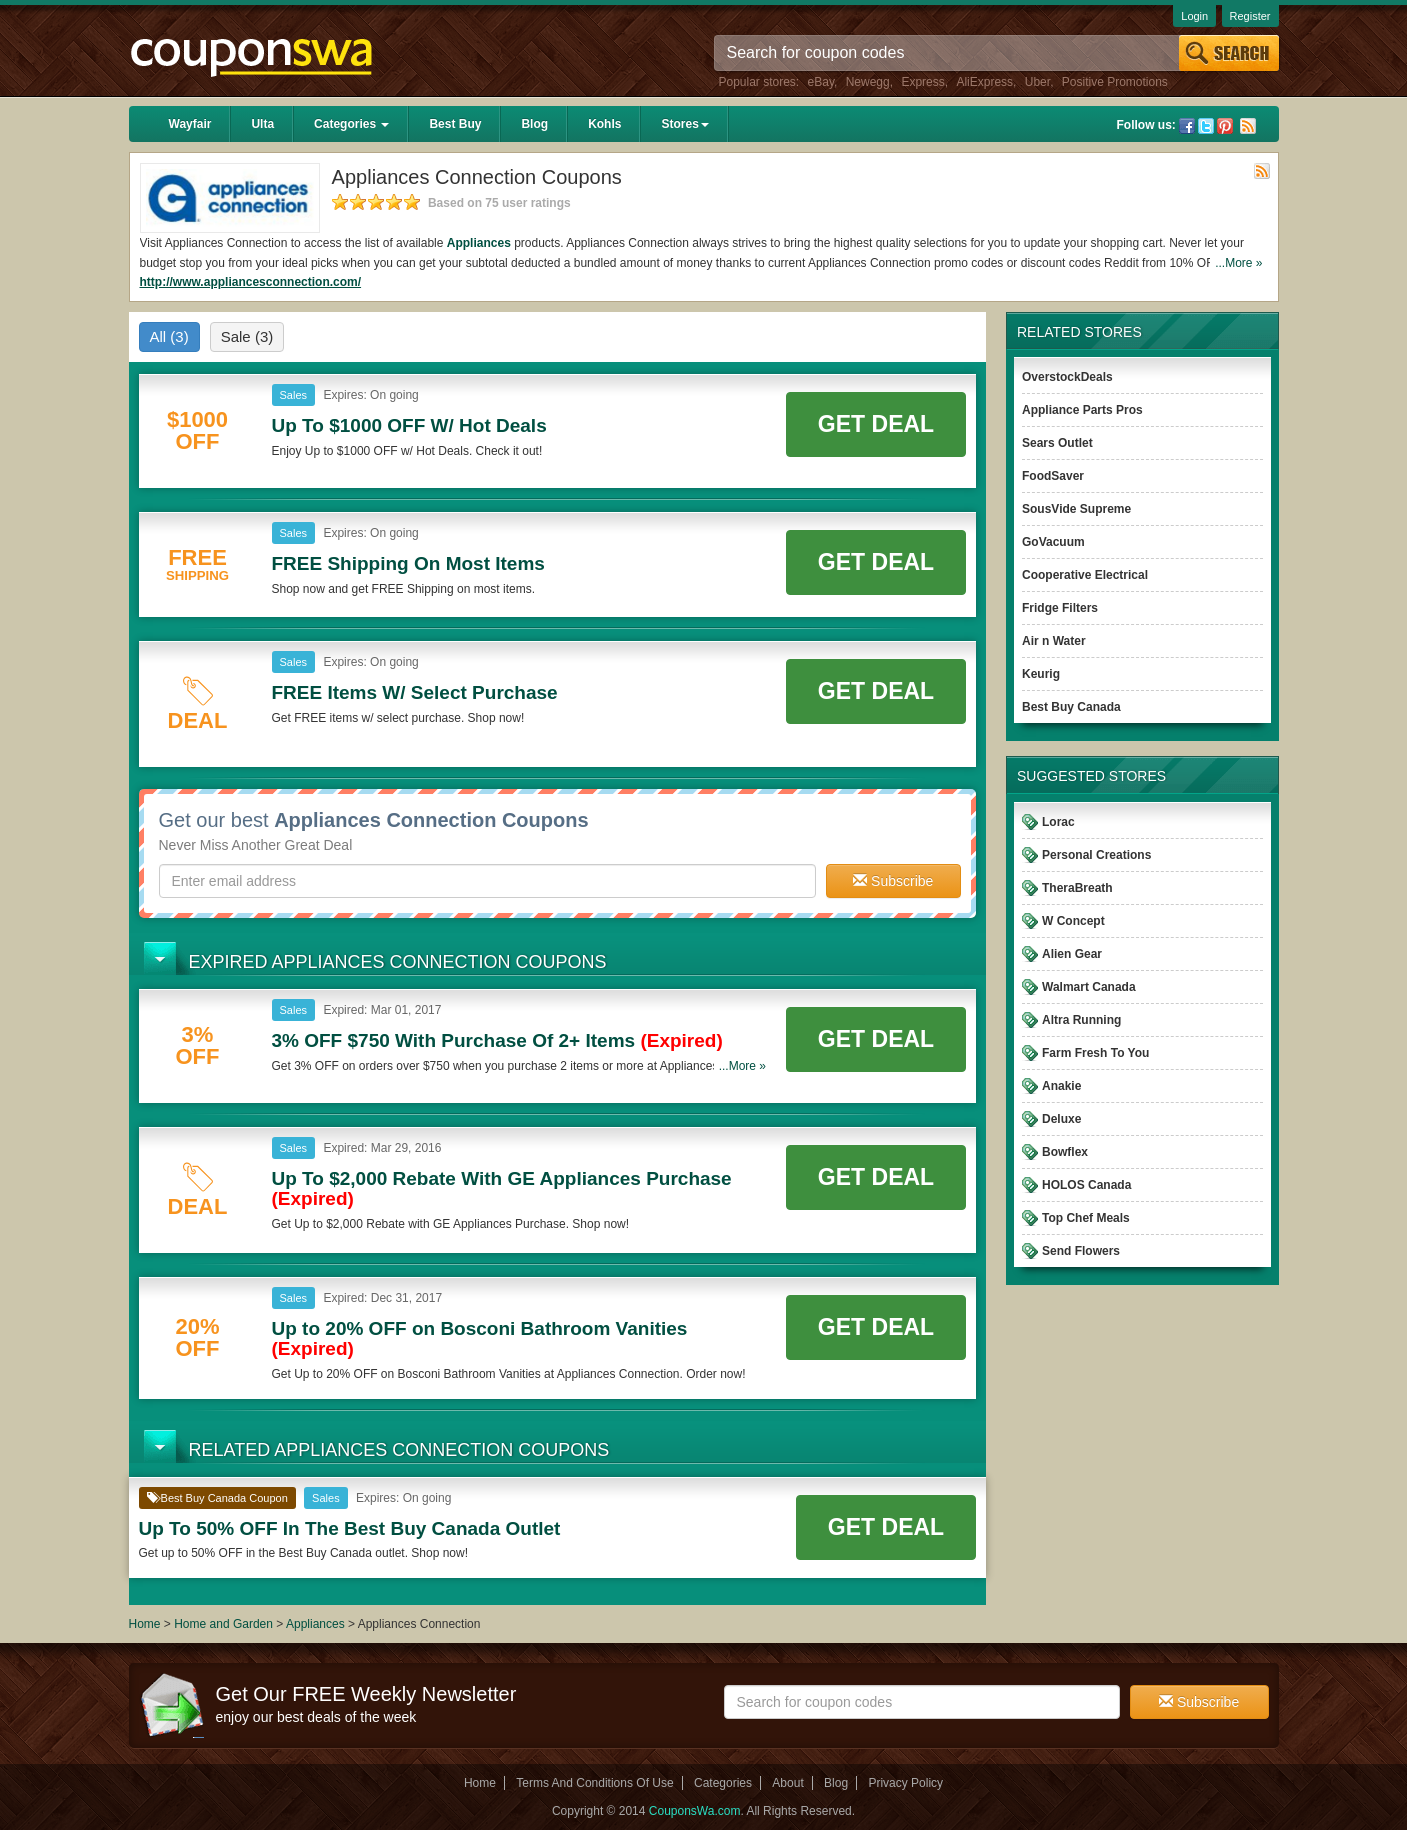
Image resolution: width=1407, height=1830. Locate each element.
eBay (821, 82)
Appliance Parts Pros (1082, 410)
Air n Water (1054, 641)
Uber (1037, 82)
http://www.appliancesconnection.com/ (251, 282)
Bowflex (1065, 1152)
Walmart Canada (1089, 987)
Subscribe (893, 881)
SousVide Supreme (1076, 509)
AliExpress (984, 82)
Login (1194, 16)
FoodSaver (1053, 476)
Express (922, 82)
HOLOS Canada (1086, 1185)
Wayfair (190, 124)
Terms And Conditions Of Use (594, 1783)
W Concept (1073, 921)
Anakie (1061, 1086)
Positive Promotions (1115, 82)
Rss (1248, 126)
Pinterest (1225, 126)
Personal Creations (1096, 855)
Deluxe (1061, 1119)
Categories (351, 124)
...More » (1238, 263)
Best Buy (455, 124)
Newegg (868, 82)
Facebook (1187, 126)
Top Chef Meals (1086, 1218)
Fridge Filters (1060, 608)
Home (145, 1624)
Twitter (1206, 126)
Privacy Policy (905, 1783)
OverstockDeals (1067, 377)
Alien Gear (1072, 954)
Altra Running (1081, 1020)
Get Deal (876, 424)
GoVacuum (1053, 542)
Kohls (604, 124)
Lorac (1058, 822)
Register (1250, 16)
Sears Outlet (1057, 443)
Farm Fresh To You (1095, 1053)
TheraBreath (1077, 888)
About (787, 1783)
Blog (534, 124)
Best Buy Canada (1071, 707)
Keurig (1041, 674)
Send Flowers (1081, 1251)
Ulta (262, 124)
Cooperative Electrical (1085, 575)
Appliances (479, 243)
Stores (684, 124)
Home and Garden (225, 1624)
